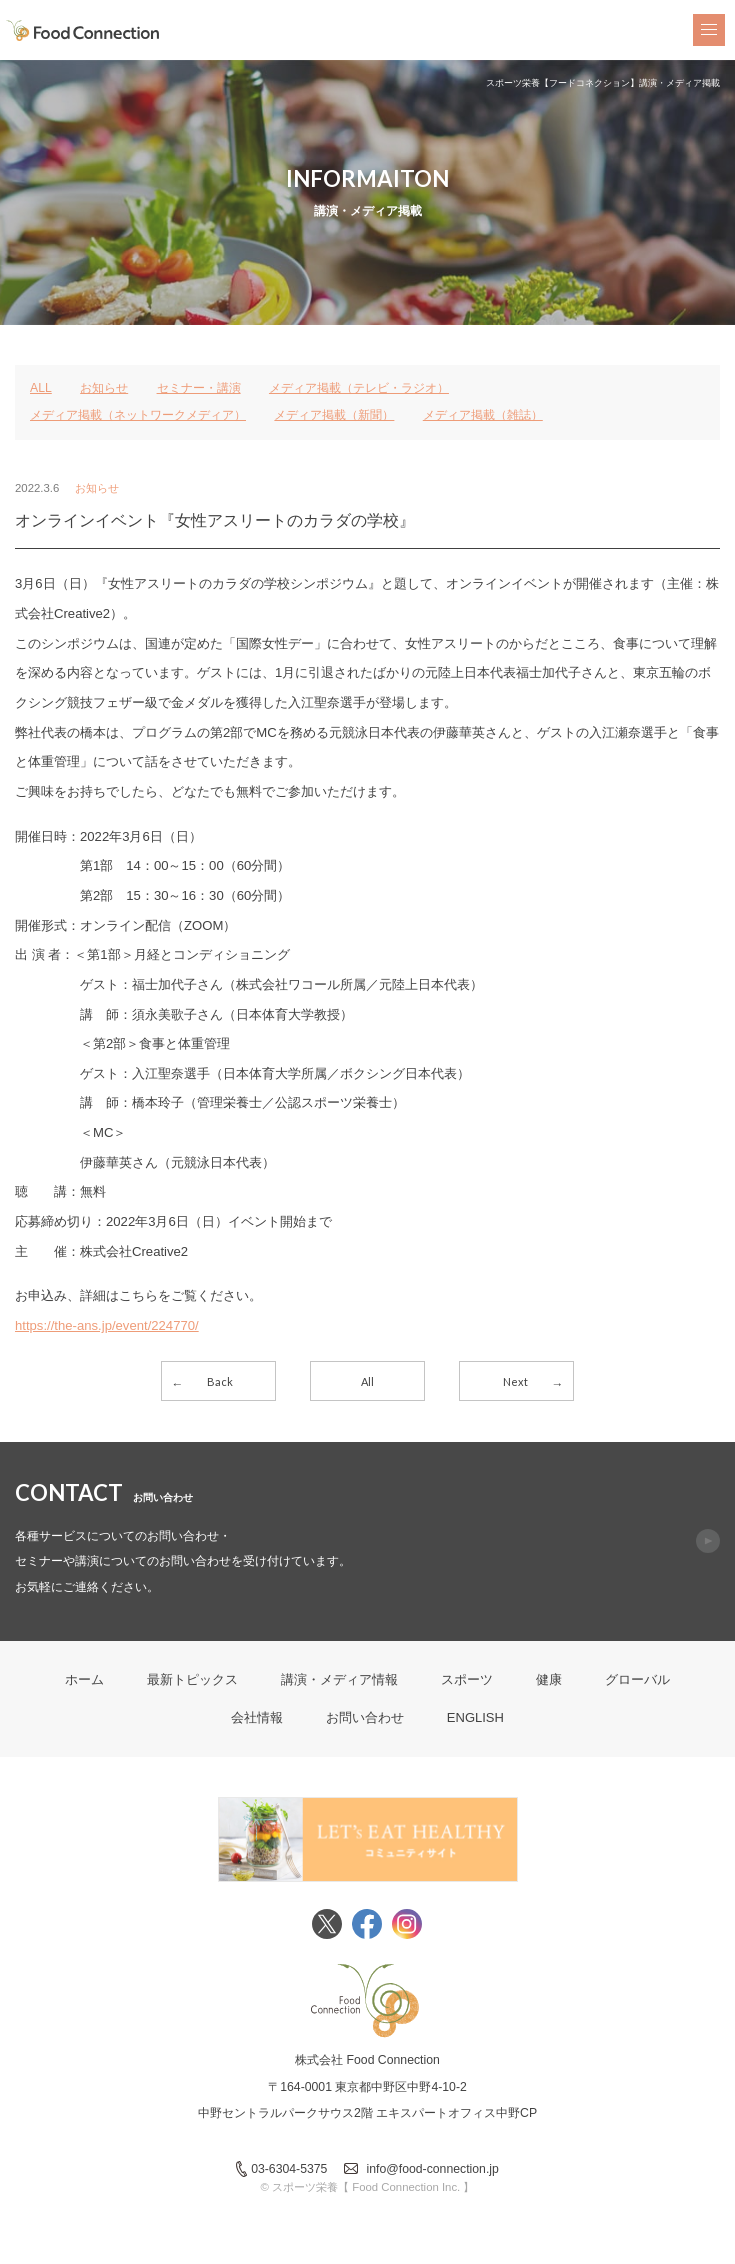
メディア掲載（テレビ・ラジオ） (359, 388)
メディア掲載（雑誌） (483, 415)
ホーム (84, 1679)
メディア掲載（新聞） (334, 415)
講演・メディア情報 (339, 1679)
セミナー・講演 (199, 388)
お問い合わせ (365, 1717)
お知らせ (104, 388)
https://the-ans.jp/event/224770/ (107, 1325)
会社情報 (257, 1717)
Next (515, 1381)
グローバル (637, 1679)
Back (220, 1381)
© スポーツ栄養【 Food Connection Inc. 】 (368, 2187)
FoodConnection (83, 30)
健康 (549, 1679)
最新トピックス (192, 1679)
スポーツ (467, 1679)
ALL (41, 388)
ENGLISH (475, 1717)
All (367, 1381)
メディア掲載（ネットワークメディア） (138, 415)
